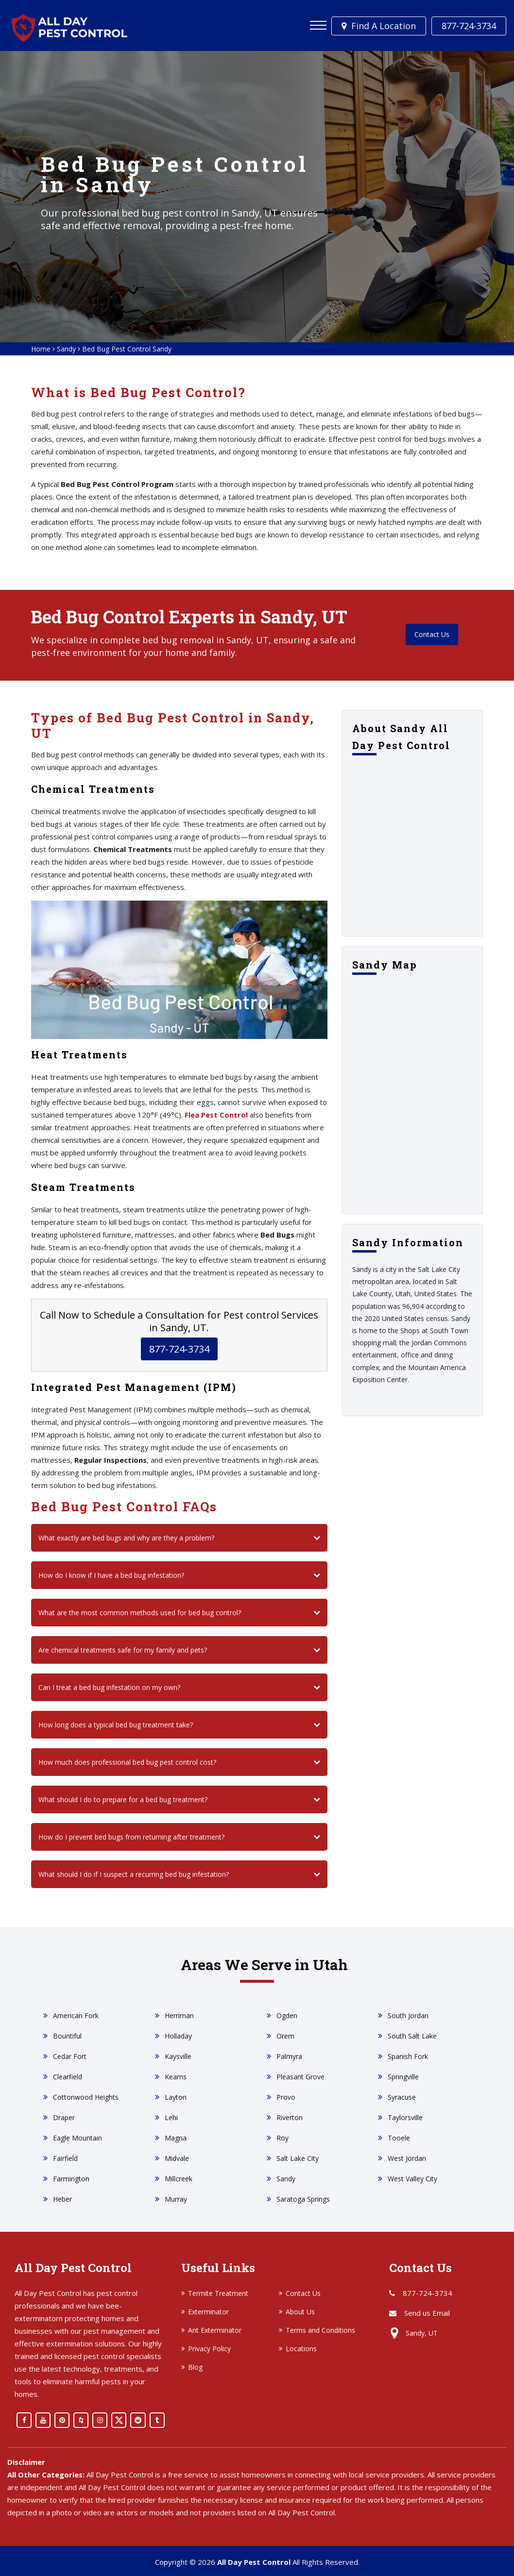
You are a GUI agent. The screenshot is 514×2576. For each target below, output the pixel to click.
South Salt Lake (412, 2036)
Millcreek (178, 2178)
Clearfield (67, 2076)
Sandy (66, 348)
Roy (282, 2137)
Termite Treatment (218, 2293)
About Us (300, 2311)
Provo (285, 2097)
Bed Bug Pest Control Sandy (126, 348)
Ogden (286, 2015)
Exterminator (208, 2311)
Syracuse (402, 2097)
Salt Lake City (297, 2158)
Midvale (177, 2158)
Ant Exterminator (214, 2330)
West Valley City (412, 2178)
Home (41, 348)
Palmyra (289, 2056)
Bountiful (67, 2036)
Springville (403, 2076)
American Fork (76, 2015)
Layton (176, 2097)
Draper (64, 2117)
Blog (195, 2367)
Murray (176, 2199)
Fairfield (65, 2158)
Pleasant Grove (300, 2076)
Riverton (289, 2117)
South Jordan (408, 2015)
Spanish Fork (408, 2056)
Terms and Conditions (320, 2330)
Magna (176, 2137)
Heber (62, 2199)
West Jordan (407, 2158)
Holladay (178, 2036)
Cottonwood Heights (86, 2097)
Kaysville (178, 2056)
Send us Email (427, 2313)
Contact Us (431, 635)
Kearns (176, 2076)
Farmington (71, 2178)
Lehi (171, 2117)
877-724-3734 (469, 26)
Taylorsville (405, 2117)
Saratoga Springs (303, 2199)
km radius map (412, 1095)
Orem (285, 2036)
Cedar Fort (69, 2056)
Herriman (179, 2015)
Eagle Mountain (77, 2137)
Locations (301, 2348)
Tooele (399, 2137)
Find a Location (380, 26)
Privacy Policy (209, 2348)
